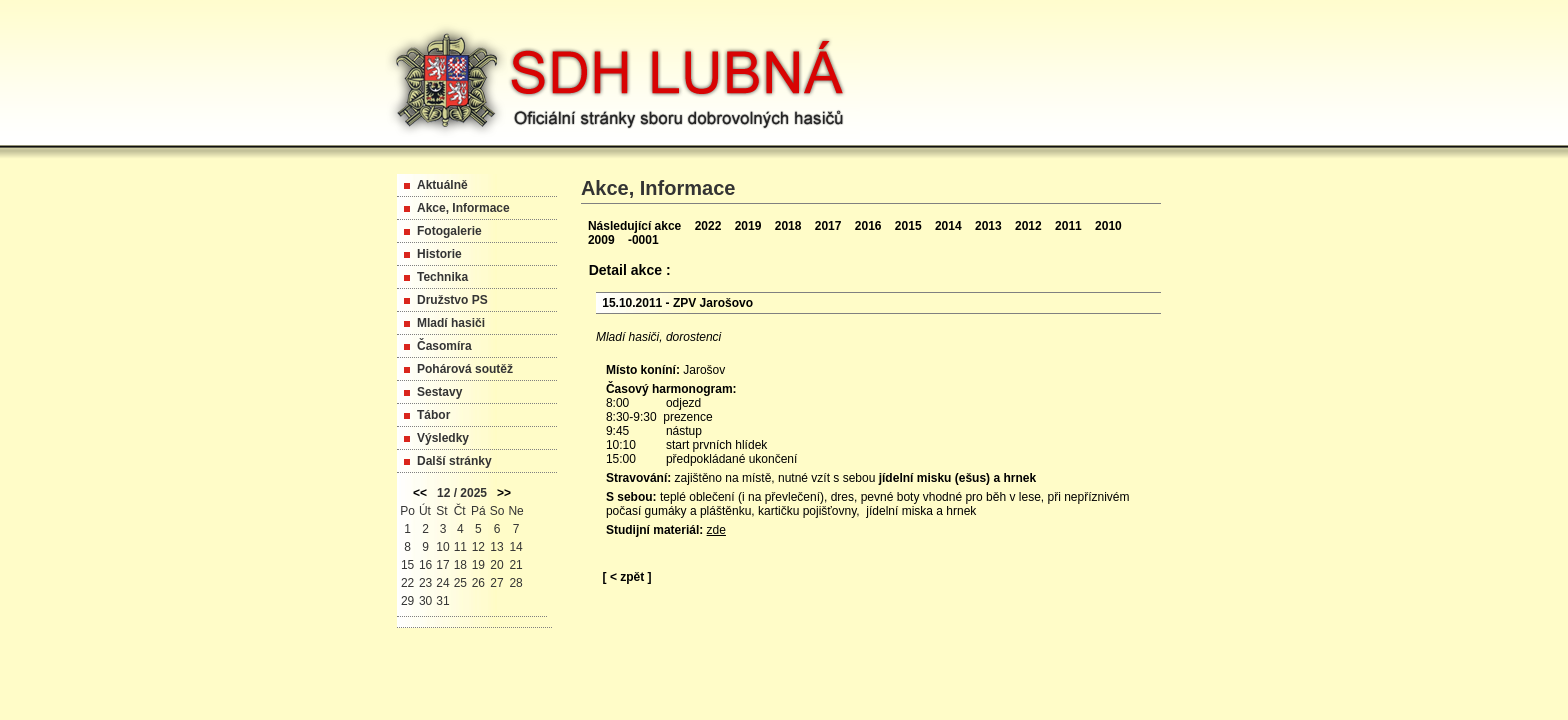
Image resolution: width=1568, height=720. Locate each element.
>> (504, 493)
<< (420, 493)
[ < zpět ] (627, 577)
